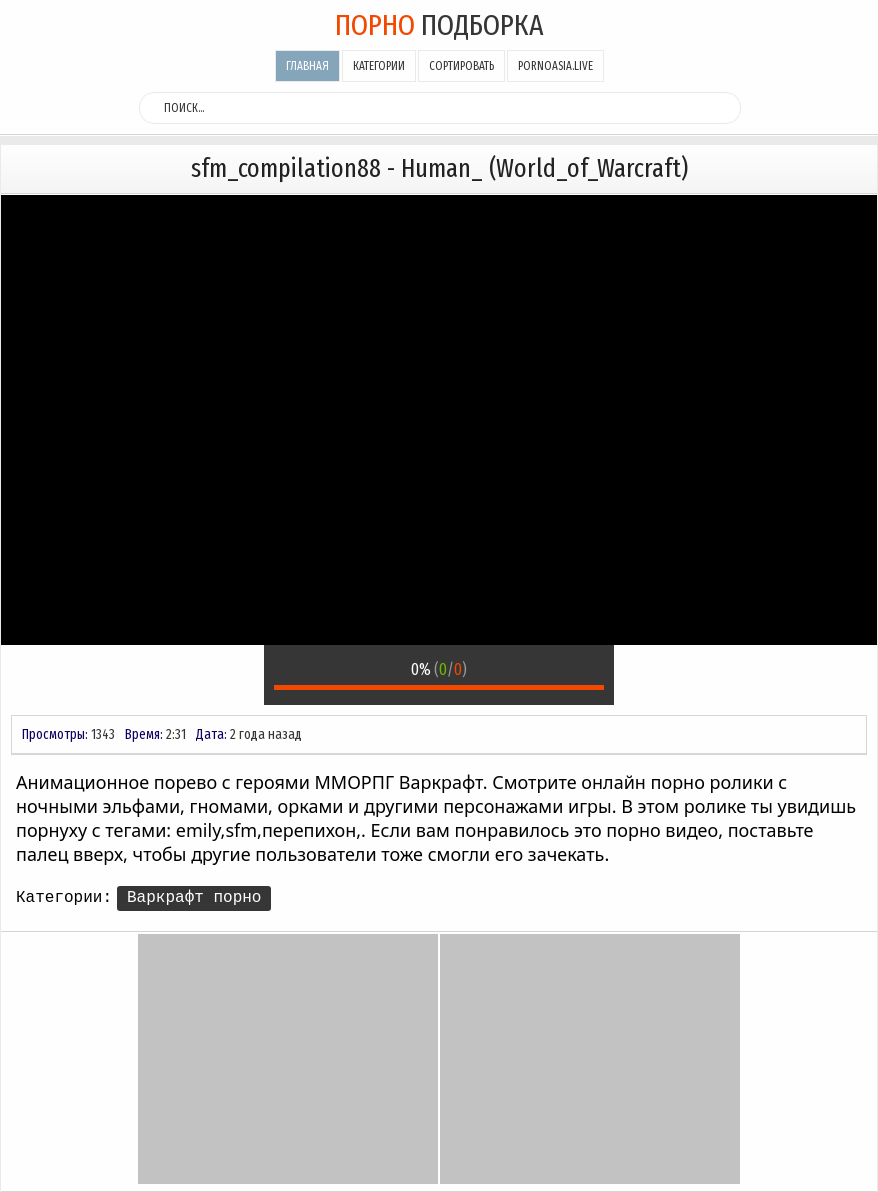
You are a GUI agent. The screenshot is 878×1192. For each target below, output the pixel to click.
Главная (307, 66)
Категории (379, 66)
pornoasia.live (555, 66)
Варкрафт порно (194, 898)
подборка (439, 25)
